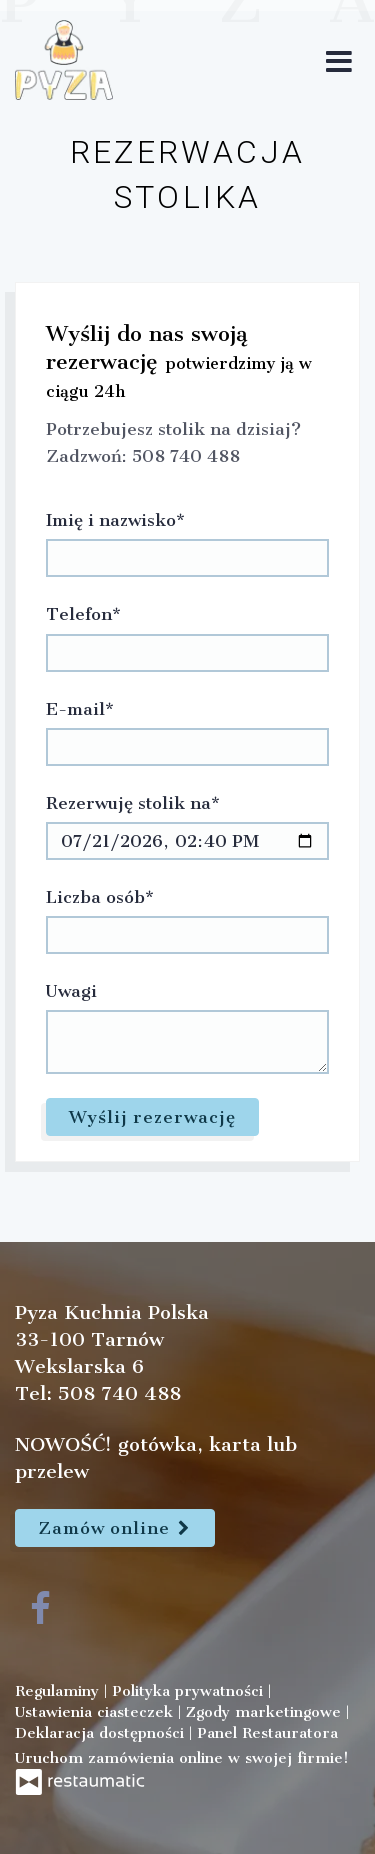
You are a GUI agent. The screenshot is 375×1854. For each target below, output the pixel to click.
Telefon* (83, 614)
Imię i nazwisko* (115, 520)
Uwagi (71, 991)
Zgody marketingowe (266, 1712)
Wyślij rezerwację (152, 1117)
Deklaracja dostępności (102, 1733)
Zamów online (115, 1528)
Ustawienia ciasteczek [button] (96, 1712)
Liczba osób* (100, 897)
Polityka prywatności (190, 1691)
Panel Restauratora (267, 1733)
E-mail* (80, 709)
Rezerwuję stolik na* (133, 803)
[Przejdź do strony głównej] (64, 60)
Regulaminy (59, 1691)
